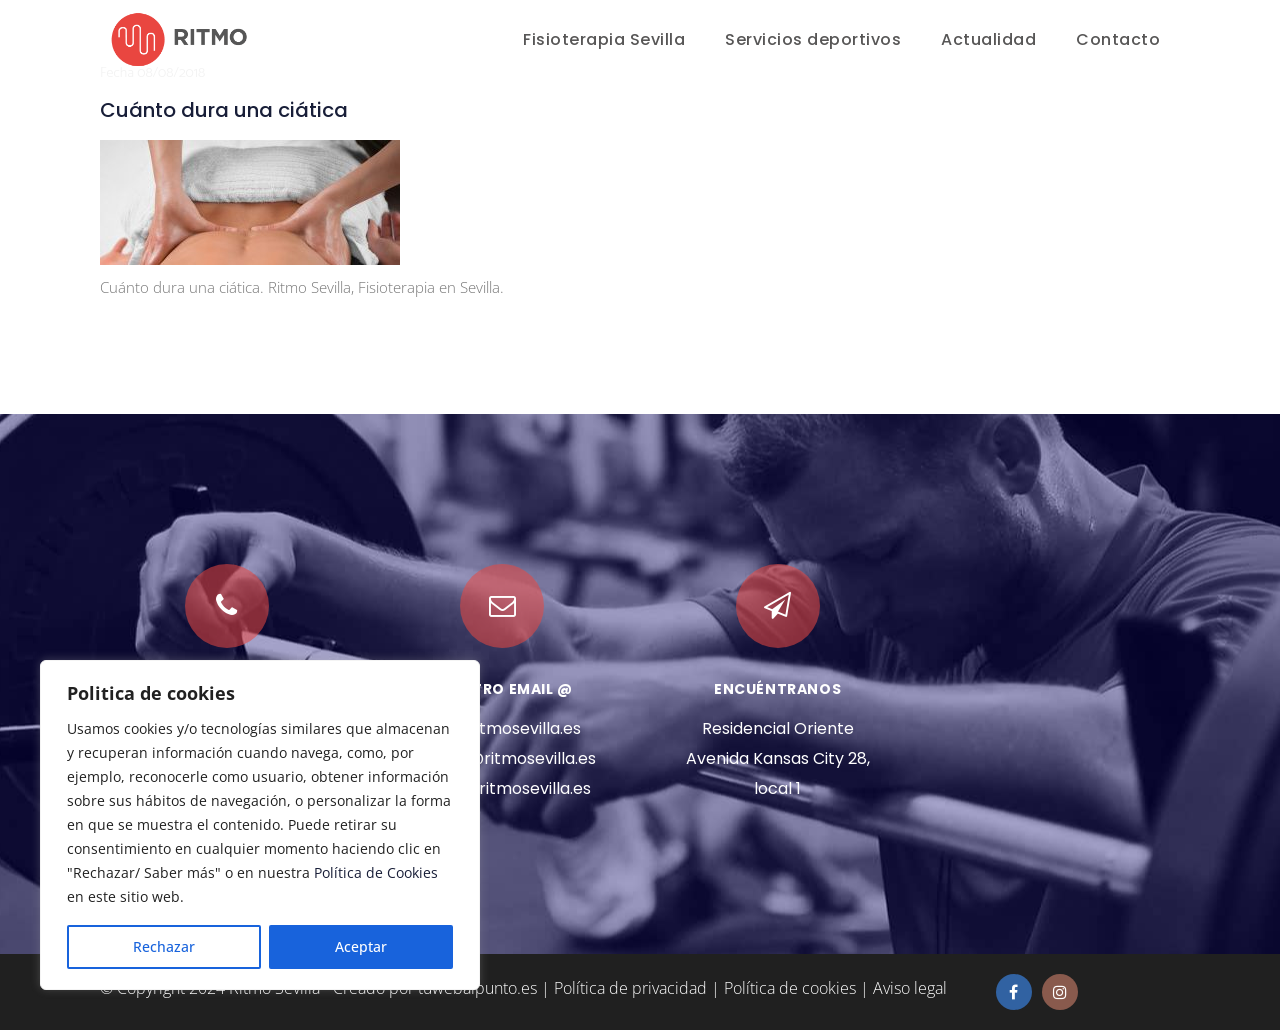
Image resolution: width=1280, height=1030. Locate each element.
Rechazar (164, 946)
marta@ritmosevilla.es (502, 788)
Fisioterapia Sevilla (604, 39)
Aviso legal (910, 988)
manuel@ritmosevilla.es (502, 758)
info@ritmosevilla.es (502, 728)
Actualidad (988, 39)
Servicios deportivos (813, 39)
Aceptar (361, 946)
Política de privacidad (630, 988)
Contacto (1118, 39)
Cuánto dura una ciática (224, 110)
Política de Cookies (376, 872)
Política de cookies (790, 988)
